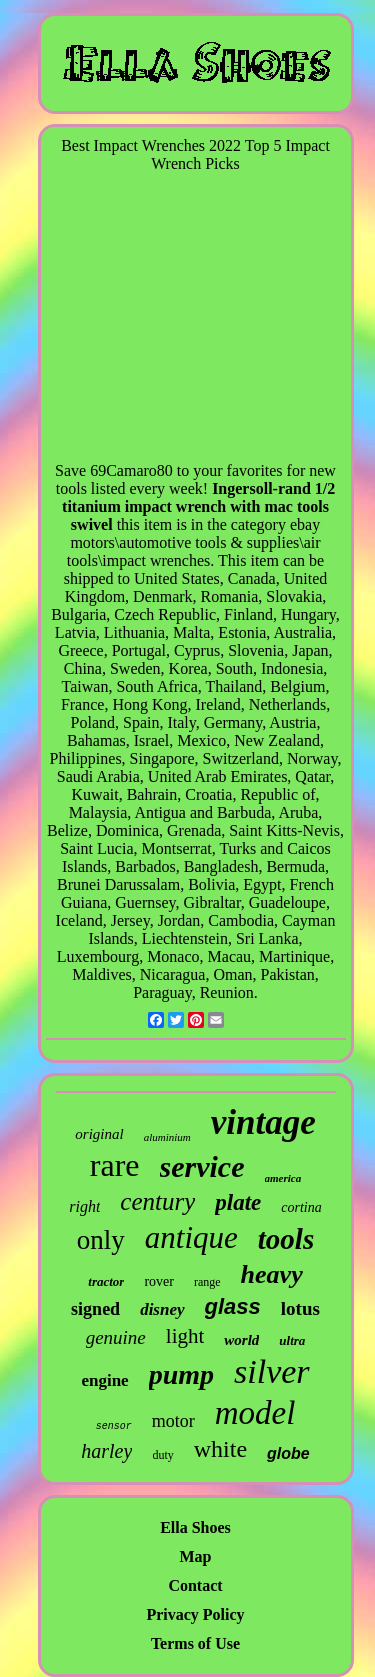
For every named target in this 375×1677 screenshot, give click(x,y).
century (157, 1201)
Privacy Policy (195, 1614)
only (101, 1240)
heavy (272, 1274)
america (283, 1178)
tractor (106, 1281)
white (220, 1449)
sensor (114, 1426)
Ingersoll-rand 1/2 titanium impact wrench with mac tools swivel (198, 506)
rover (159, 1281)
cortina (301, 1207)
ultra (292, 1340)
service (202, 1166)
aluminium (167, 1137)
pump (181, 1374)
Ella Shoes (195, 1527)
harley (106, 1451)
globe (288, 1453)
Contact (195, 1585)
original (99, 1134)
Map (196, 1556)
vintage (263, 1122)
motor (173, 1421)
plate (238, 1202)
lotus (300, 1308)
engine (104, 1380)
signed (95, 1309)
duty (162, 1455)
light (185, 1336)
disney (162, 1309)
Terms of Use (195, 1643)
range (207, 1282)
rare (115, 1165)
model (255, 1413)
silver (272, 1371)
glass (233, 1306)
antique (191, 1237)
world (241, 1340)
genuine (116, 1337)
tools (286, 1239)
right (84, 1206)
